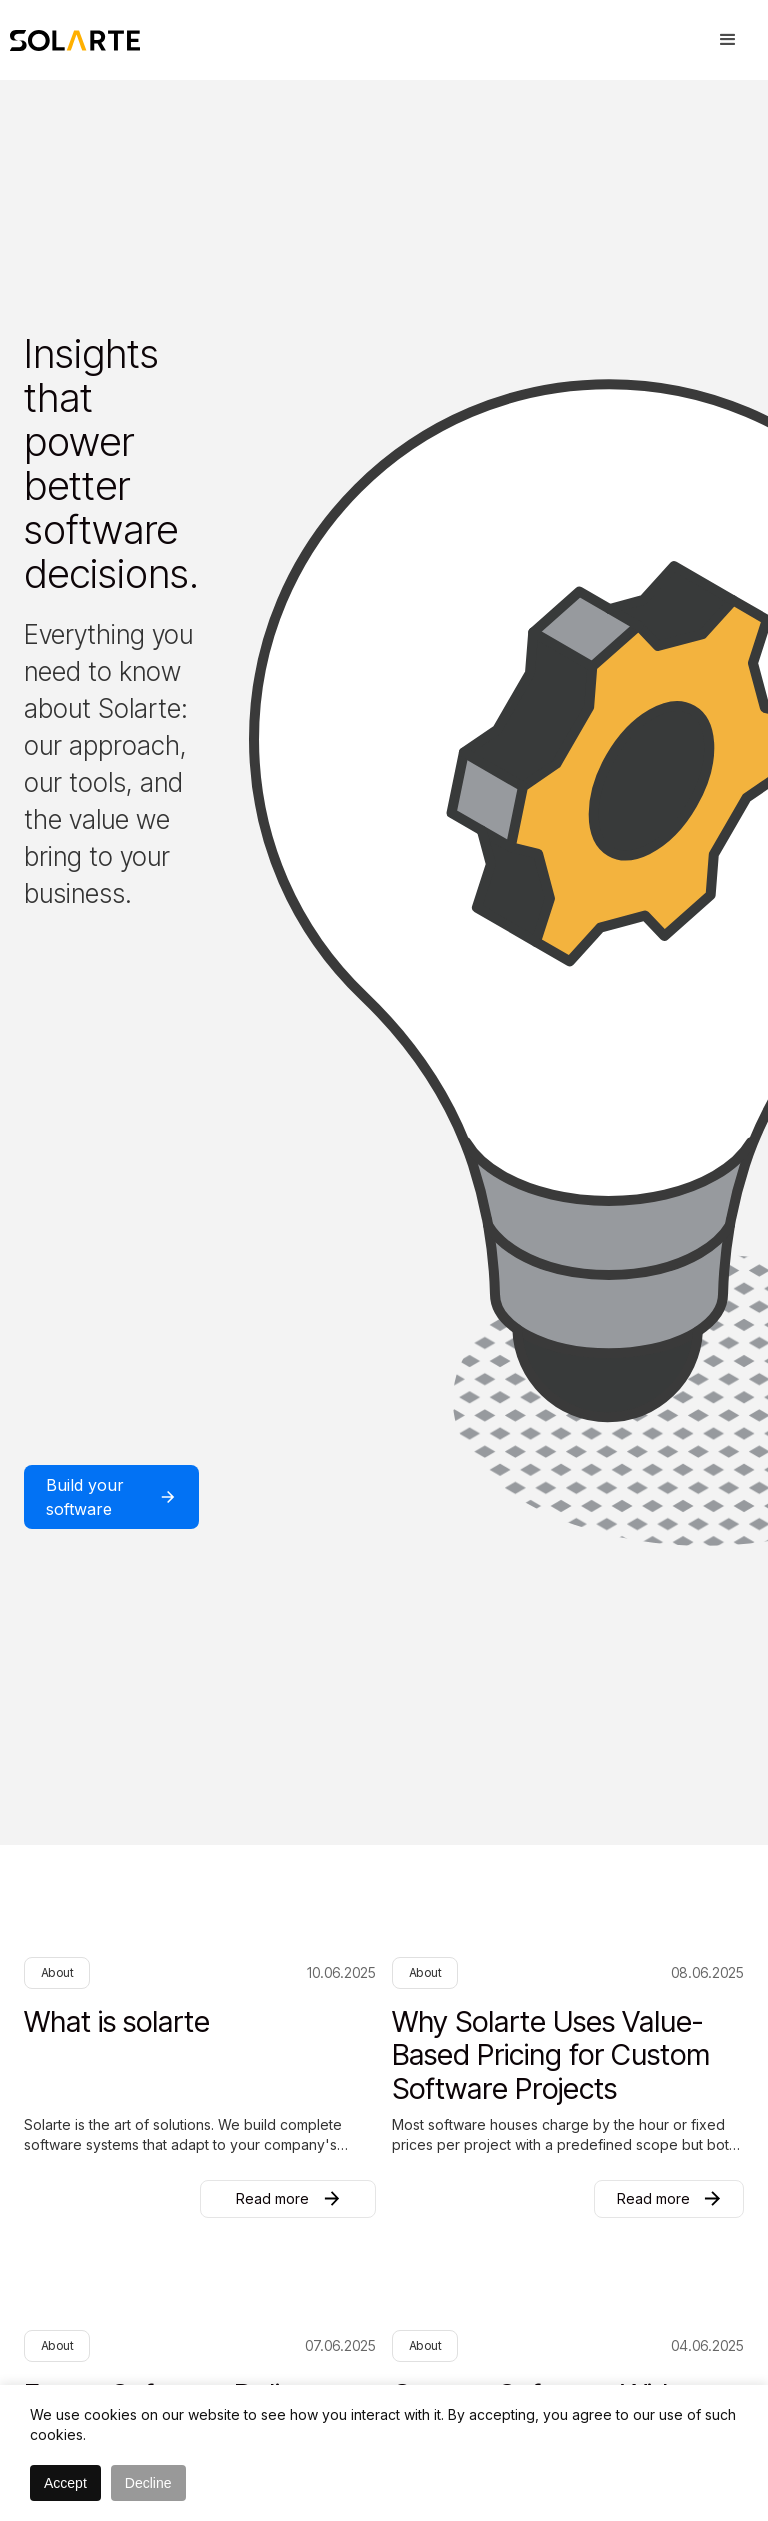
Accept (65, 2483)
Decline (148, 2483)
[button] (728, 40)
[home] (75, 40)
